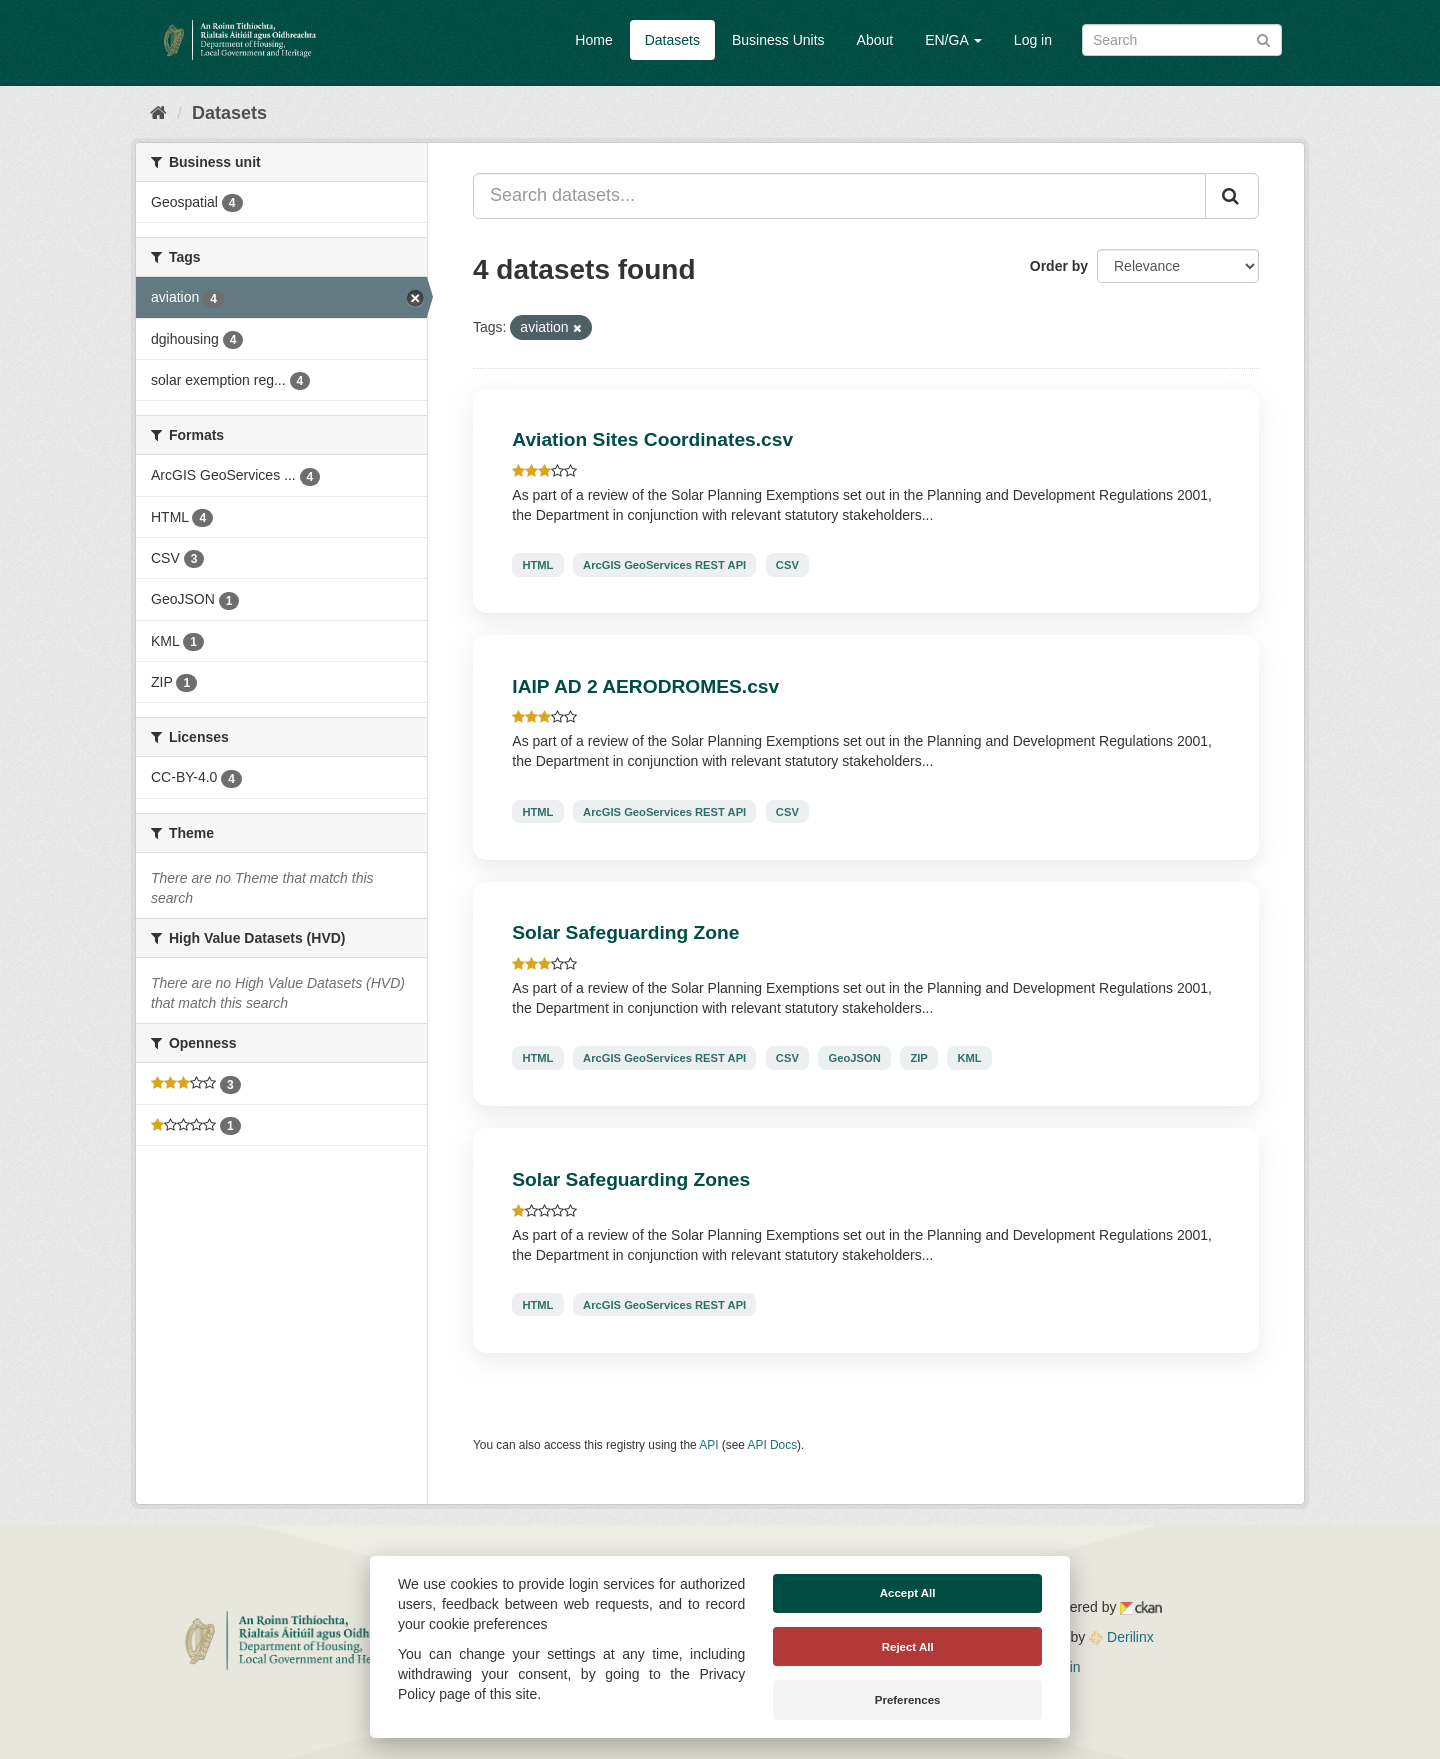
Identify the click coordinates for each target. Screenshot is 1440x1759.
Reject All (908, 1647)
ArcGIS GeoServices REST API (664, 565)
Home (593, 40)
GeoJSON (855, 1058)
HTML (537, 565)
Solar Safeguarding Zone (625, 932)
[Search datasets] (1182, 40)
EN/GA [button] (953, 40)
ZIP (918, 1058)
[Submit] (1263, 38)
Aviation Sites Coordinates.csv (652, 439)
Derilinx (1121, 1637)
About (875, 40)
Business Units (778, 40)
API (708, 1445)
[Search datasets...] (839, 196)
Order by (1059, 266)
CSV (787, 565)
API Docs (773, 1445)
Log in (1033, 40)
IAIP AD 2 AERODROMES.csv (645, 686)
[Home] (158, 113)
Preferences (908, 1700)
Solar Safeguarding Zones (631, 1179)
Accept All (908, 1593)
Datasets (672, 40)
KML (969, 1058)
